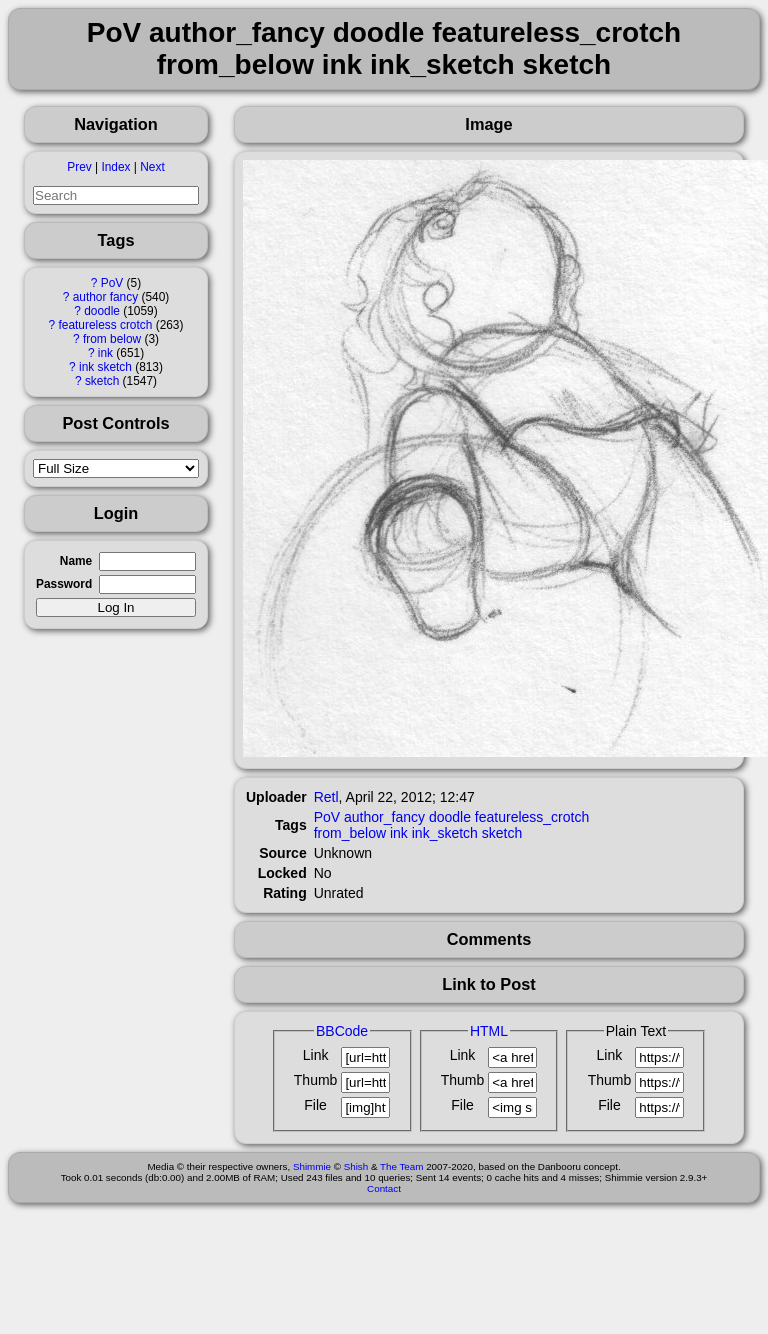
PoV (112, 283)
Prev (79, 167)
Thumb (316, 1080)
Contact (384, 1188)
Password (64, 584)
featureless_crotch (532, 817)
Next (152, 167)
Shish (356, 1166)
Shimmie (312, 1166)
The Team (401, 1166)
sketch (102, 381)
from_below (350, 833)
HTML (489, 1031)
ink (105, 353)
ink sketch (105, 367)
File (315, 1105)
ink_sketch (445, 833)
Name (76, 561)
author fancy (105, 297)
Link (316, 1055)
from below (112, 339)
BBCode (342, 1031)
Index (115, 167)
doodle (102, 311)
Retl (326, 797)
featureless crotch (105, 325)
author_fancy (384, 817)
